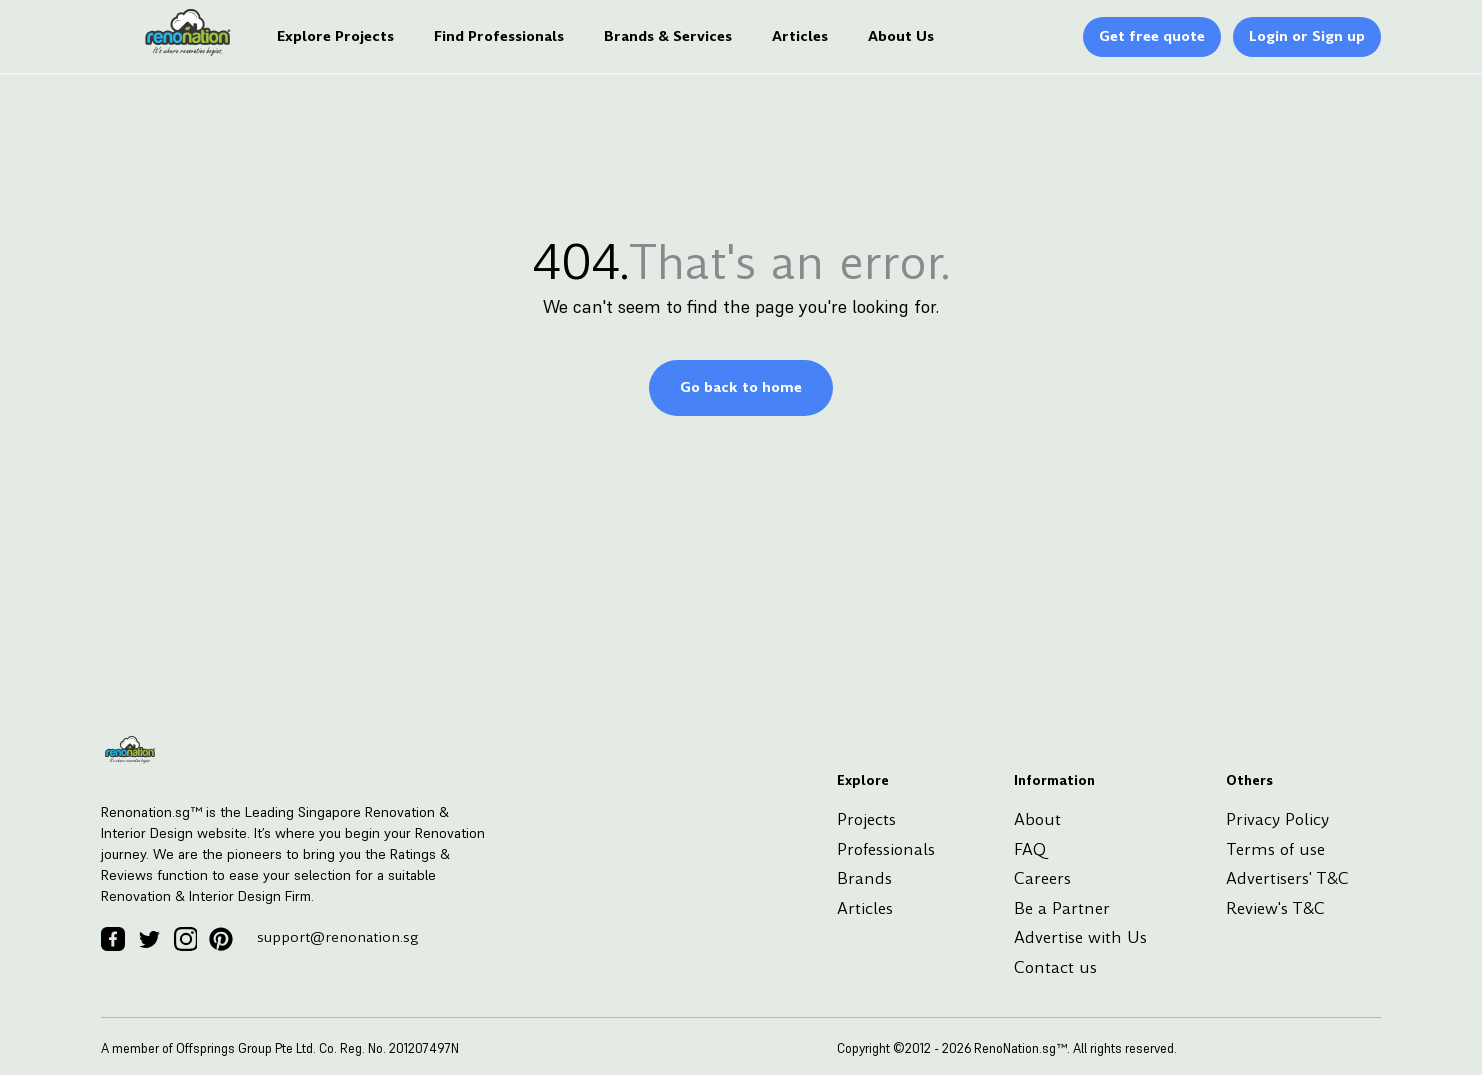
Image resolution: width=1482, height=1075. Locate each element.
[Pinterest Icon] (221, 939)
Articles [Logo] (800, 37)
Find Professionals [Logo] (499, 37)
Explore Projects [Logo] (335, 37)
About (1037, 819)
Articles (865, 908)
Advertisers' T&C (1287, 878)
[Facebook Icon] (113, 939)
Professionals (886, 849)
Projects (866, 819)
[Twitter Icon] (149, 939)
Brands (864, 878)
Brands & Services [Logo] (668, 37)
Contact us (1055, 967)
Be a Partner (1062, 908)
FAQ (1030, 849)
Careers (1042, 878)
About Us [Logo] (901, 37)
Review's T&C (1275, 908)
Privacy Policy (1277, 819)
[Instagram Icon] (185, 939)
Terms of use (1275, 849)
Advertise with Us (1080, 937)
